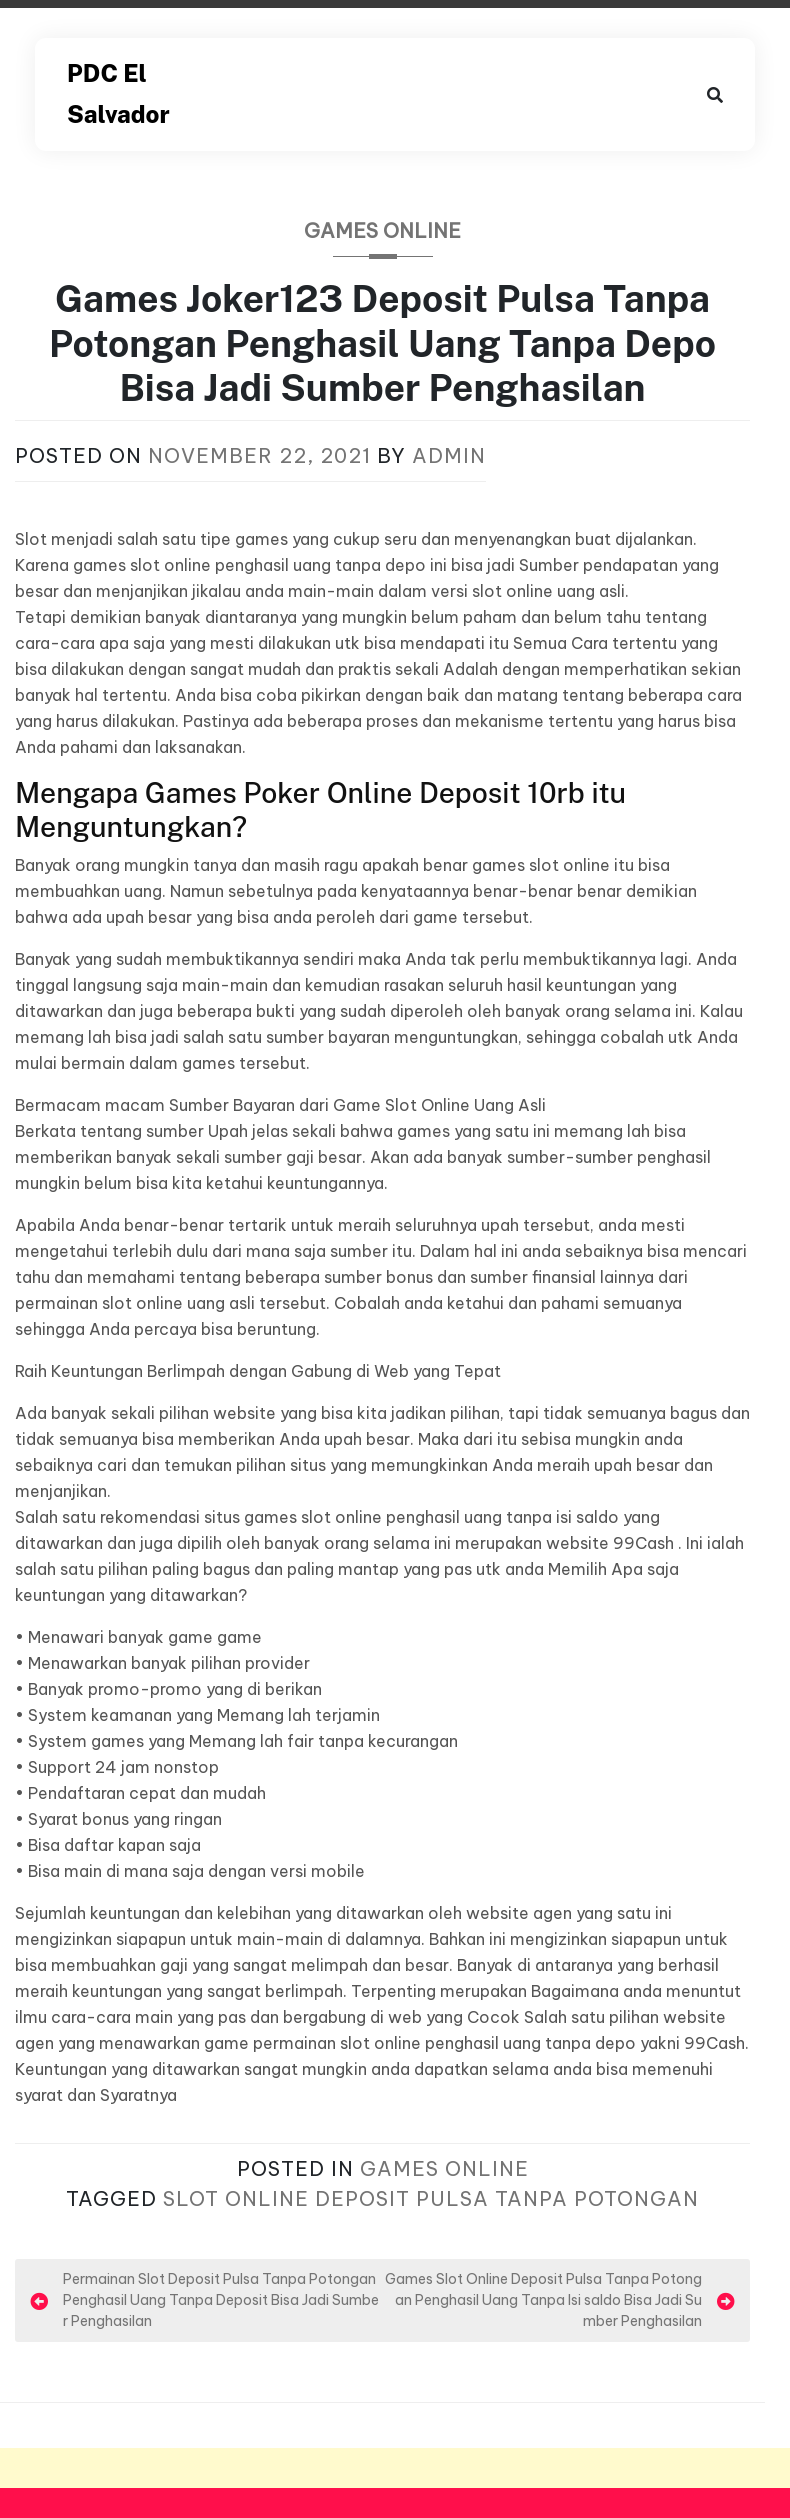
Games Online (382, 230)
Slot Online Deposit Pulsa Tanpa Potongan (431, 2198)
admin (449, 455)
